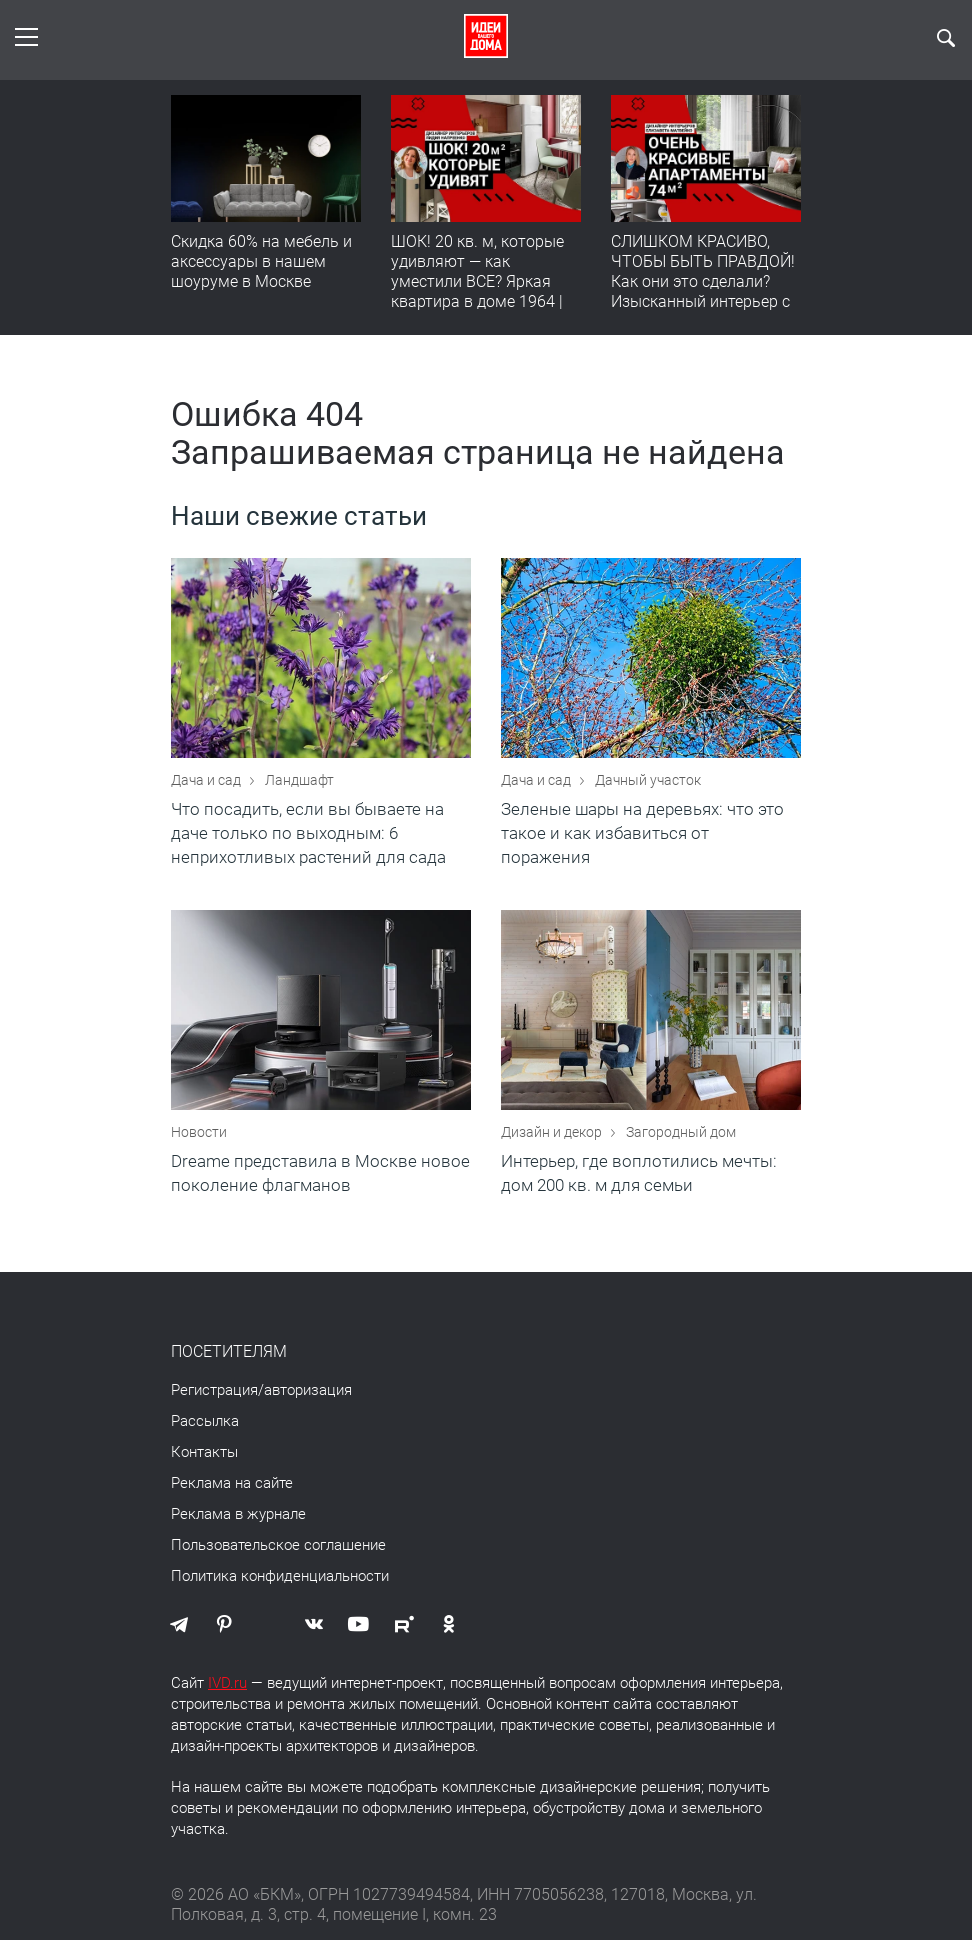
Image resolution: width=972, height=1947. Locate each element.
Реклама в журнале (238, 1521)
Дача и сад (207, 783)
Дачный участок (648, 783)
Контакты (204, 1459)
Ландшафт (299, 783)
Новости (199, 1139)
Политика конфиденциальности (280, 1583)
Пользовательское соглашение (278, 1552)
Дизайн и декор (553, 1139)
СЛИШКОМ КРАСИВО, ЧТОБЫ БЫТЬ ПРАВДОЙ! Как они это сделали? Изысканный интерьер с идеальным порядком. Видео (703, 291)
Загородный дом (681, 1139)
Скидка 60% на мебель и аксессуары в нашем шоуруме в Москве (261, 261)
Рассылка (205, 1428)
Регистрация (214, 1397)
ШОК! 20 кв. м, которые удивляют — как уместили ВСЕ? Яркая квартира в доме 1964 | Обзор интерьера (477, 281)
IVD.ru (227, 1690)
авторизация (308, 1397)
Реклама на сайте (232, 1490)
